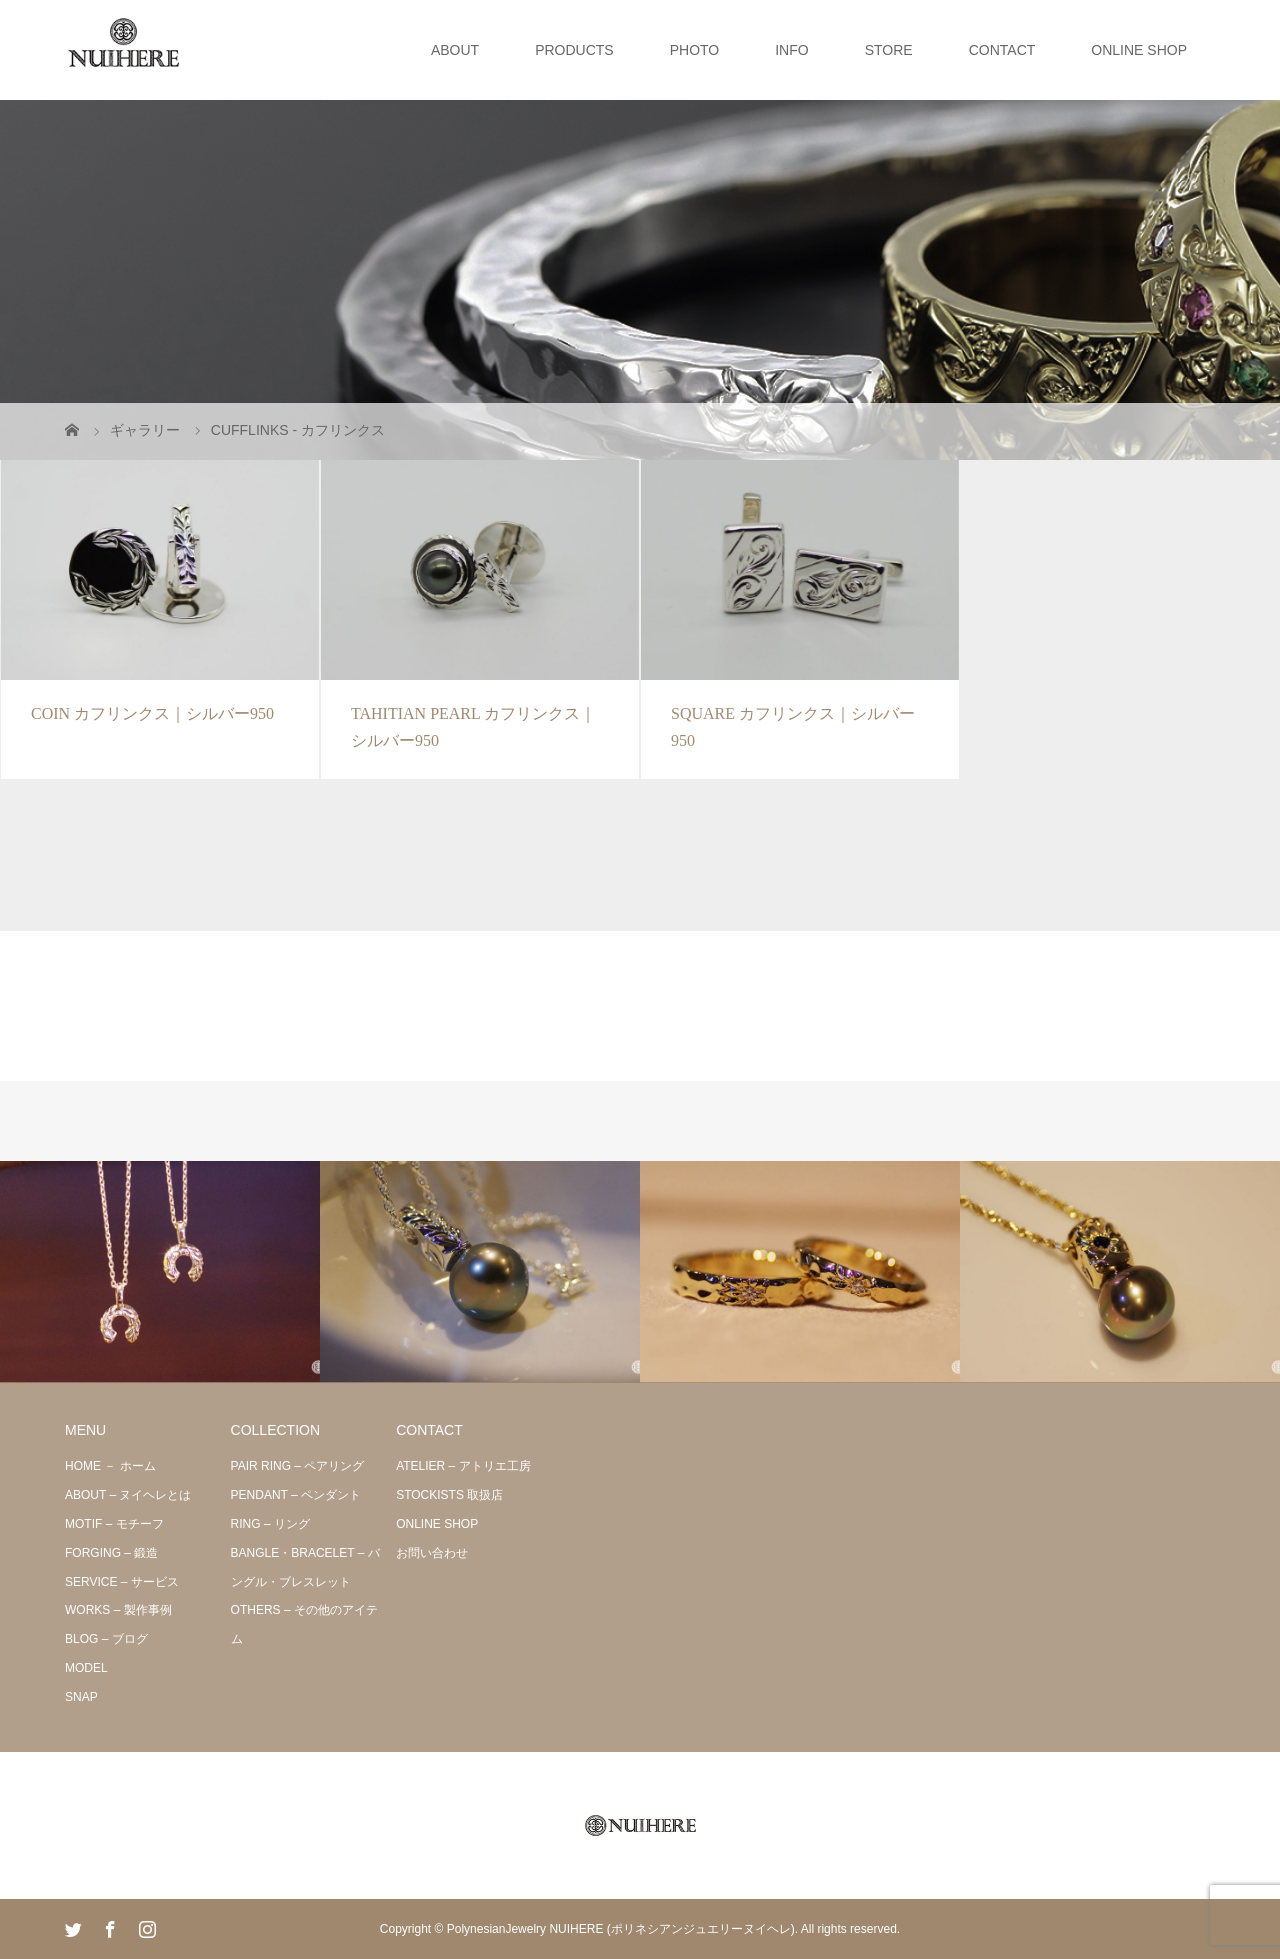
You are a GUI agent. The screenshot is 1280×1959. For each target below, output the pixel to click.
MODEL (86, 1668)
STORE (889, 50)
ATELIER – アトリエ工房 (463, 1466)
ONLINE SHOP (1139, 50)
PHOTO (695, 50)
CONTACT (1002, 50)
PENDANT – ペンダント (296, 1495)
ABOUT (455, 50)
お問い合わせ (432, 1553)
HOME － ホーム (110, 1466)
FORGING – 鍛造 (111, 1553)
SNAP (81, 1697)
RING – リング (270, 1524)
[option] (160, 1272)
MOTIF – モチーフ (114, 1524)
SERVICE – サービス (122, 1582)
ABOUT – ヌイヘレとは (128, 1495)
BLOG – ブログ (106, 1639)
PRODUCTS (574, 50)
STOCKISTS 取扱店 (449, 1495)
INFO (791, 50)
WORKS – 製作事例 (118, 1610)
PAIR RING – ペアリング (298, 1466)
